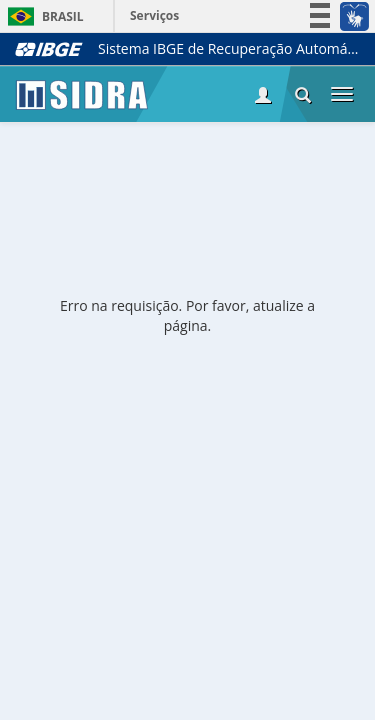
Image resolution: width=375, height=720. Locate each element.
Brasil (42, 16)
